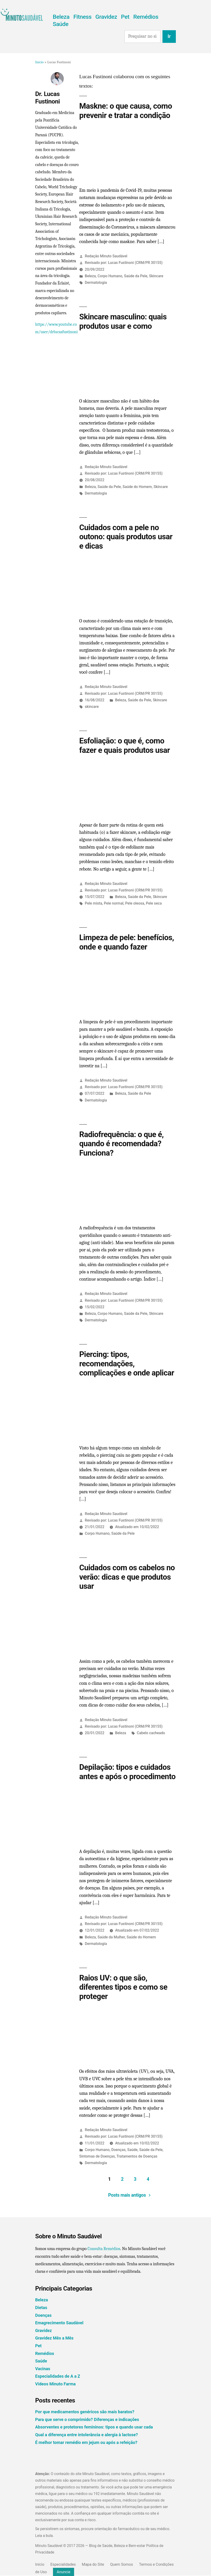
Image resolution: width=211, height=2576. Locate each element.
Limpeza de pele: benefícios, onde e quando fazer (126, 942)
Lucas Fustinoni (121, 262)
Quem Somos (121, 2564)
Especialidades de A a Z (57, 2376)
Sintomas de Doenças (97, 2156)
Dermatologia (96, 282)
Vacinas (42, 2368)
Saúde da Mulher (111, 1937)
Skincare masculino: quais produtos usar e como (123, 321)
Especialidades (63, 2564)
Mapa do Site (93, 2564)
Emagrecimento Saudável (59, 2322)
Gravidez (106, 16)
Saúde (60, 24)
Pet (125, 16)
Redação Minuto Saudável (106, 256)
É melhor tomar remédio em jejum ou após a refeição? (86, 2442)
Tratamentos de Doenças (137, 2156)
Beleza (61, 16)
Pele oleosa (134, 903)
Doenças (118, 2149)
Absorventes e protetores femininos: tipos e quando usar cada (94, 2426)
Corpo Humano (110, 276)
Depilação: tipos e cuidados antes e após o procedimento (127, 1772)
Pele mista (93, 903)
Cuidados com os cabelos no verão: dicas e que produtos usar (127, 1577)
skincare (92, 706)
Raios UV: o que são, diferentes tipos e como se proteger (123, 1987)
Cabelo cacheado (151, 1733)
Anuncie (63, 2572)
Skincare (156, 276)
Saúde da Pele (135, 276)
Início (39, 62)
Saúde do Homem (137, 486)
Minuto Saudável (48, 2545)
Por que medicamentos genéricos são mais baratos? (84, 2411)
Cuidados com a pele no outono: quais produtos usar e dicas (125, 537)
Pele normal (114, 903)
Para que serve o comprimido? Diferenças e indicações (87, 2419)
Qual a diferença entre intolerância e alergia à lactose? (86, 2434)
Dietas (41, 2307)
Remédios (145, 16)
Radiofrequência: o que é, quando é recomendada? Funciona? (121, 1143)
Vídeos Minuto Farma (55, 2383)
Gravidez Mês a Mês (54, 2338)
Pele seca (154, 903)
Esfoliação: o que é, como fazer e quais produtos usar (124, 745)
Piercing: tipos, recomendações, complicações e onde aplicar (126, 1363)
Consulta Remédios (104, 2248)
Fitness (82, 16)
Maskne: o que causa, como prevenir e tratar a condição (125, 110)
